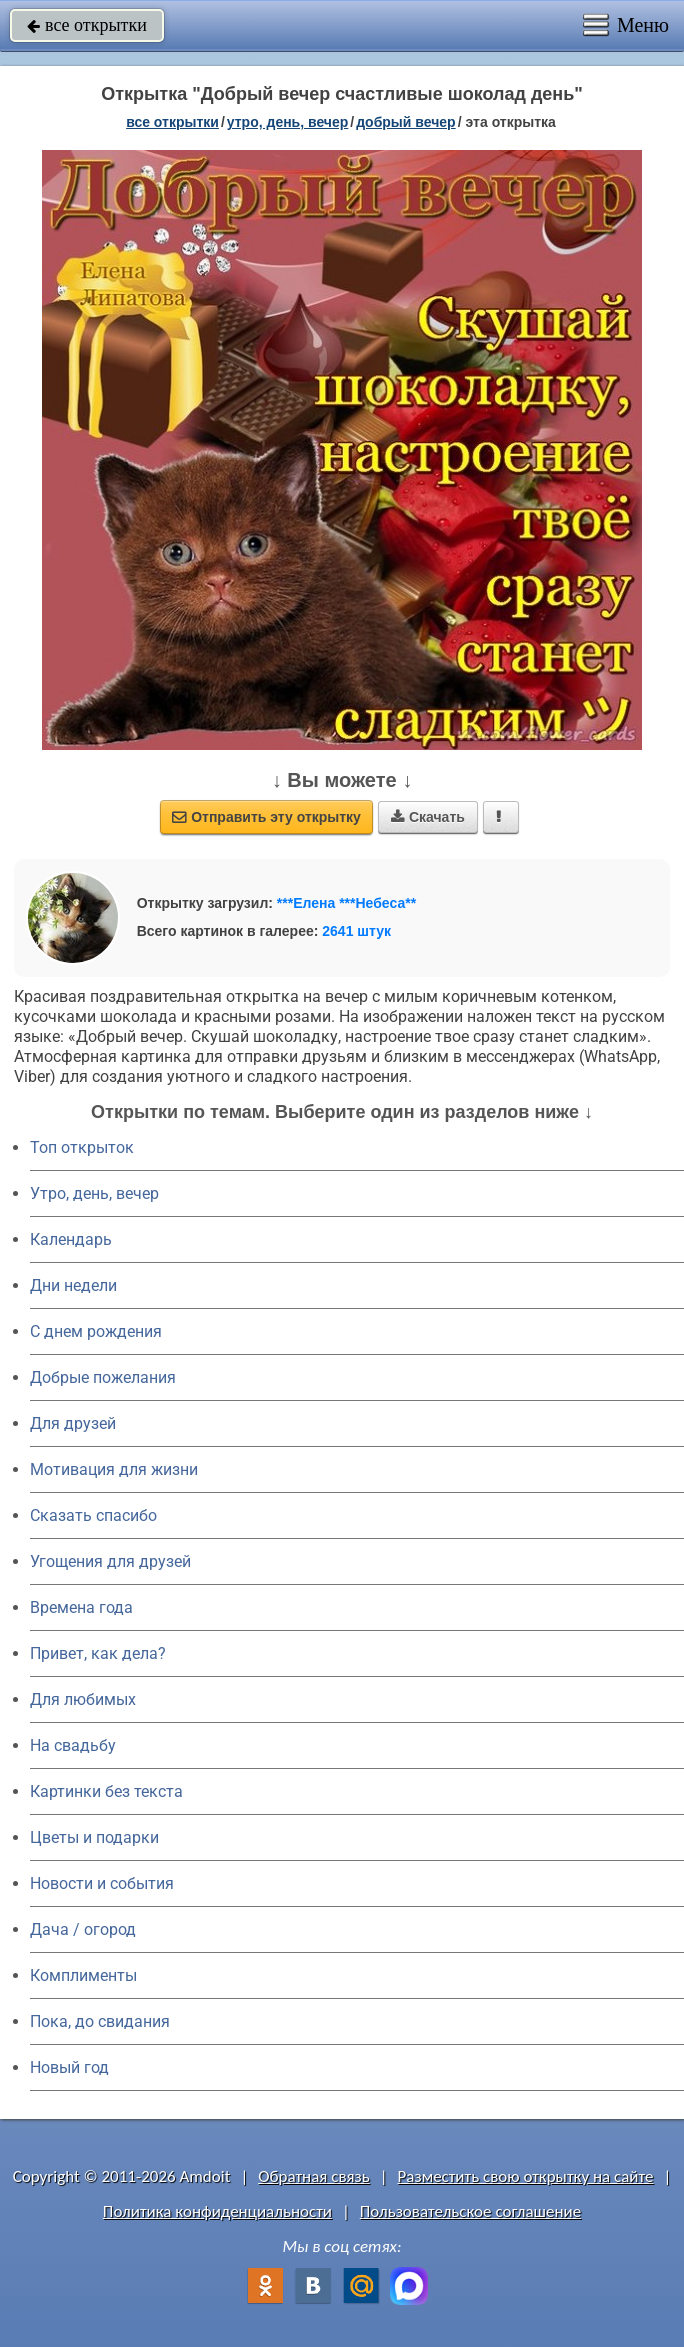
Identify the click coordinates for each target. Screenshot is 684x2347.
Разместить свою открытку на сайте (526, 2176)
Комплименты (83, 1975)
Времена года (81, 1607)
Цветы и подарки (94, 1837)
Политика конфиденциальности (217, 2211)
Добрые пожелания (103, 1377)
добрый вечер (405, 122)
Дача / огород (83, 1929)
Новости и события (102, 1883)
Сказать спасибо (93, 1515)
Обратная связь (314, 2176)
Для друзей (73, 1423)
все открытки (87, 25)
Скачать (428, 817)
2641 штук (356, 931)
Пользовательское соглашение (470, 2211)
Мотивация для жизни (114, 1469)
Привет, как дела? (98, 1653)
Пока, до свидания (100, 2021)
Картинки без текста (106, 1791)
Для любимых (83, 1699)
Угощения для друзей (110, 1561)
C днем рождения (96, 1331)
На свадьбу (73, 1745)
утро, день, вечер (288, 122)
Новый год (69, 2067)
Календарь (71, 1239)
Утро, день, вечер (94, 1193)
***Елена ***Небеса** (346, 903)
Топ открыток (82, 1147)
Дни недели (73, 1285)
